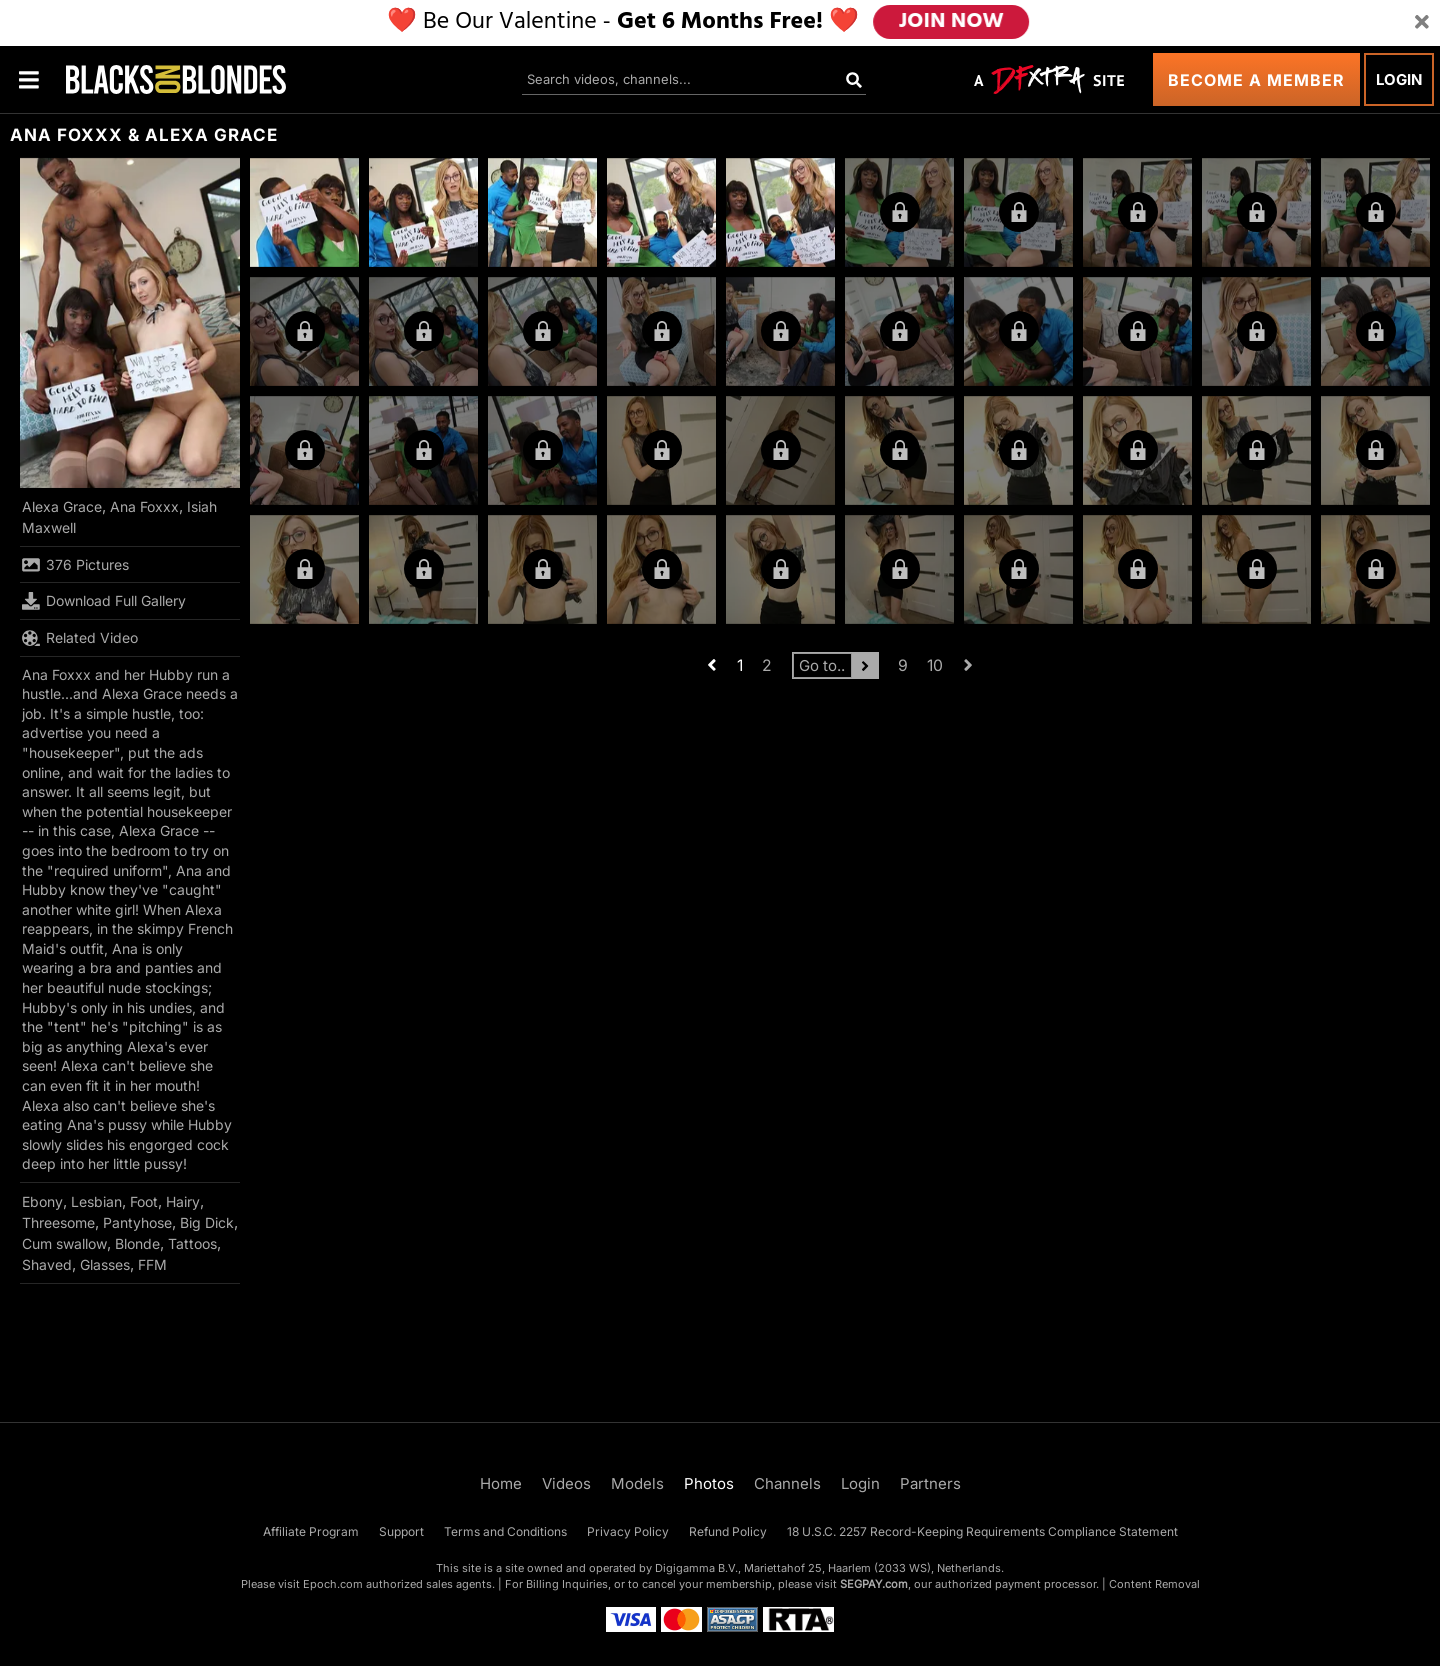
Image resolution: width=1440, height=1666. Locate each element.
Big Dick (207, 1222)
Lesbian (96, 1201)
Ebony (42, 1201)
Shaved (47, 1264)
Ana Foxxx (144, 506)
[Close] (1422, 23)
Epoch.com (333, 1584)
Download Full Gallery (104, 601)
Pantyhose (137, 1222)
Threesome (58, 1222)
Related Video (80, 638)
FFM (152, 1264)
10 (935, 665)
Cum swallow (64, 1243)
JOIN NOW (951, 22)
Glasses (105, 1264)
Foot (144, 1201)
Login (1399, 79)
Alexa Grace (62, 506)
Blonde (137, 1243)
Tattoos (192, 1243)
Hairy (183, 1201)
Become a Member (1256, 80)
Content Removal (1154, 1584)
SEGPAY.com (874, 1584)
